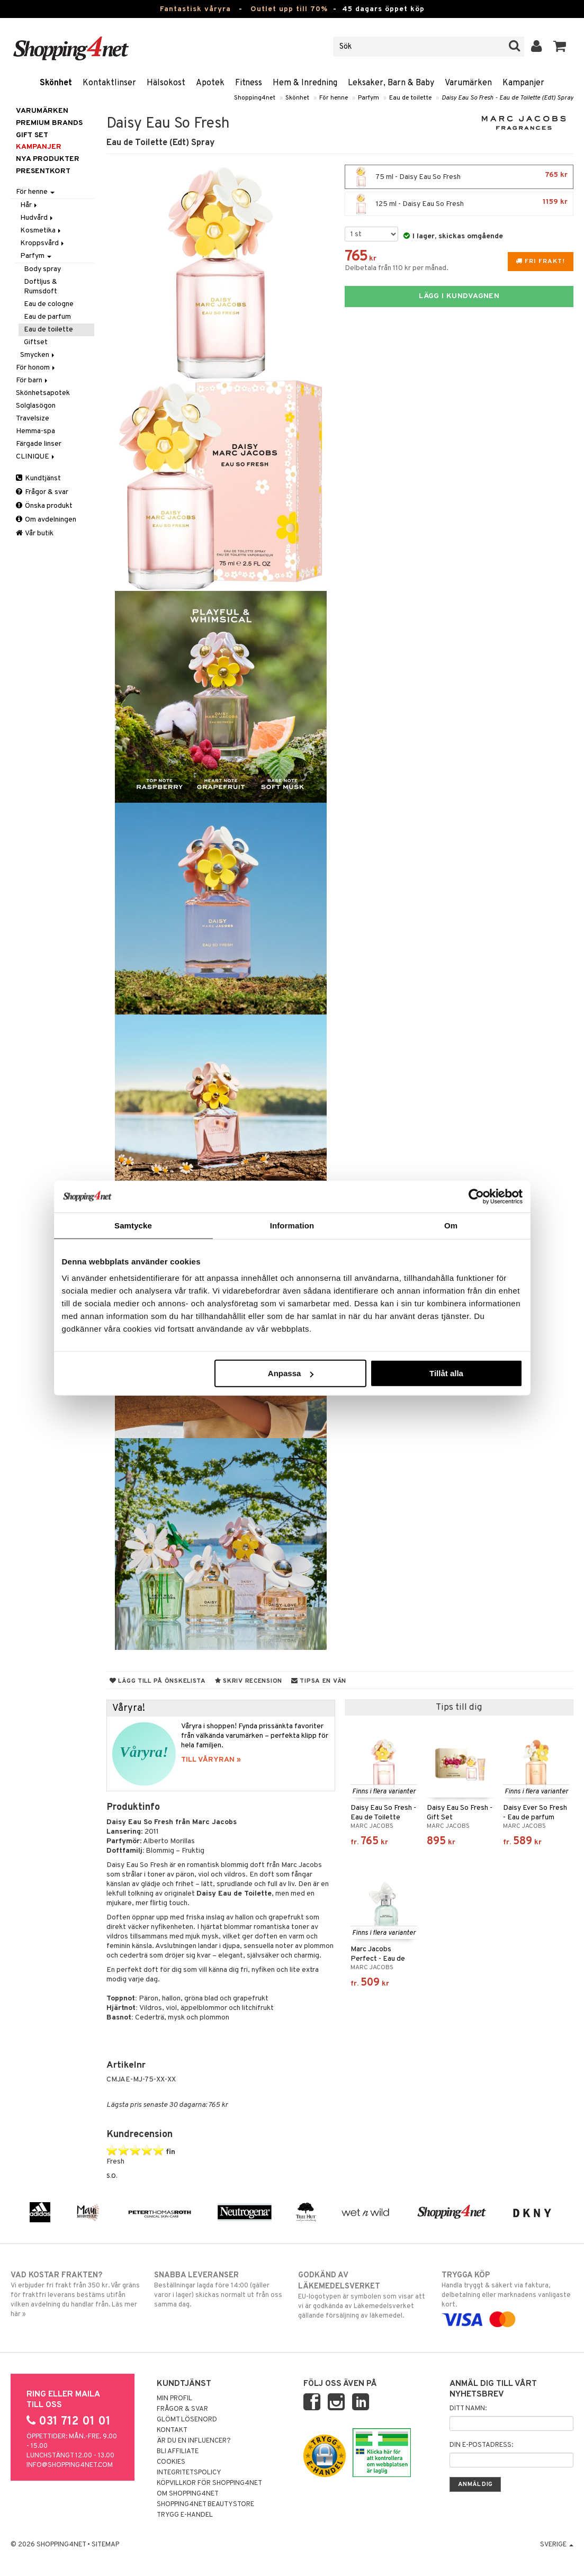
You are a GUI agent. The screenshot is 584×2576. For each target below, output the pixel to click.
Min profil (174, 2398)
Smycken (38, 355)
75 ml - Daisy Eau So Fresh (459, 176)
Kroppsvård (43, 243)
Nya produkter (47, 159)
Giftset (36, 342)
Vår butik (34, 533)
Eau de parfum (47, 316)
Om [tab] (450, 1224)
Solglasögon (36, 405)
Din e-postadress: (481, 2445)
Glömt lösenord (187, 2420)
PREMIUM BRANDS (49, 123)
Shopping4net (254, 98)
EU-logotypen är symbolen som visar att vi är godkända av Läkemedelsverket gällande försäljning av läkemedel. (364, 2295)
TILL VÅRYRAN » (211, 1759)
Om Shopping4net (188, 2494)
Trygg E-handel (185, 2515)
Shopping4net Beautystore (205, 2504)
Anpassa (291, 1373)
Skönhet (56, 83)
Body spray (42, 269)
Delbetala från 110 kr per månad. (396, 268)
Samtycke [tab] (133, 1224)
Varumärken (468, 83)
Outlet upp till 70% (289, 9)
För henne (333, 98)
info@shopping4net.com (69, 2465)
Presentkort (43, 171)
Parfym (368, 98)
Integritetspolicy (189, 2473)
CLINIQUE (36, 456)
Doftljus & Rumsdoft (40, 286)
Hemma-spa (35, 431)
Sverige (556, 2545)
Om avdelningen (46, 519)
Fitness (248, 83)
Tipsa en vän (318, 1681)
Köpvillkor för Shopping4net (209, 2483)
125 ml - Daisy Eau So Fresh (459, 203)
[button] (560, 47)
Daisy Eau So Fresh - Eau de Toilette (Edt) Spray (507, 98)
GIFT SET (32, 135)
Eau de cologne (49, 304)
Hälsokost (166, 83)
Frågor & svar (42, 492)
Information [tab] (292, 1224)
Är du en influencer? (194, 2441)
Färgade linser (38, 443)
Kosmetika (41, 230)
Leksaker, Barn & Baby (391, 83)
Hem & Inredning (305, 83)
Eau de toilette (410, 98)
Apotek (210, 83)
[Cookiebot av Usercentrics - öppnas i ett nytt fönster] (476, 1196)
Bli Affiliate (178, 2451)
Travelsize (32, 418)
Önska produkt (44, 505)
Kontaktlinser (109, 83)
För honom (36, 367)
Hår (29, 205)
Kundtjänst (38, 478)
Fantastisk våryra (195, 9)
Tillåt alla (446, 1373)
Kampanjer (523, 83)
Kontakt (172, 2430)
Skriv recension (248, 1681)
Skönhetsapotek (43, 393)
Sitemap (105, 2545)
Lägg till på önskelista (158, 1681)
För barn (32, 380)
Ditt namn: (468, 2408)
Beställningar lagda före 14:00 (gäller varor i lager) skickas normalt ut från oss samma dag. (220, 2289)
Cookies (171, 2462)
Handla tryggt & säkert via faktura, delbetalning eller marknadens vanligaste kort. (507, 2297)
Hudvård (37, 217)
